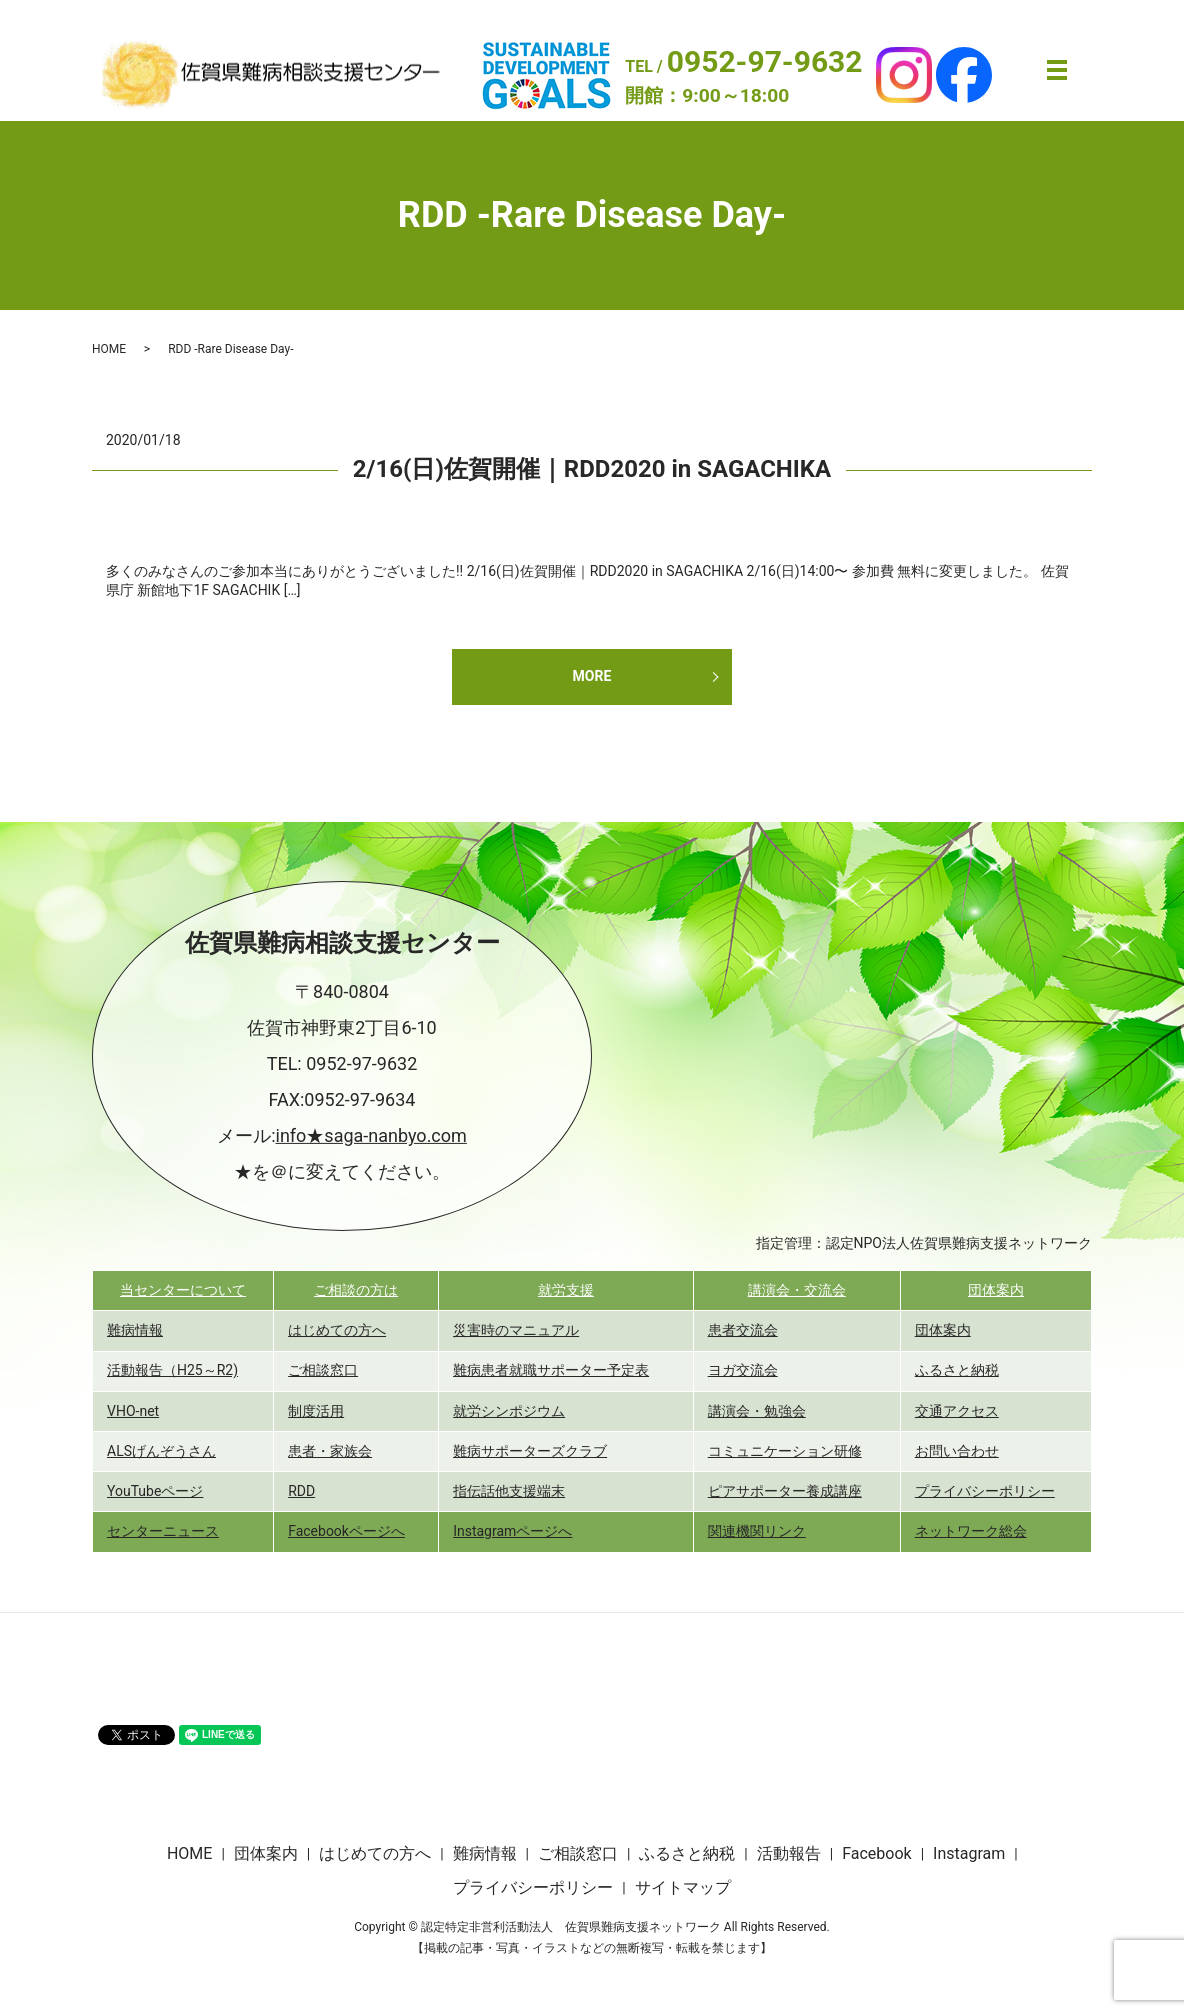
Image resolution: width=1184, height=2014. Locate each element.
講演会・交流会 (797, 1290)
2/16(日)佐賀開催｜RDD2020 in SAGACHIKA (592, 469)
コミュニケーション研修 (785, 1451)
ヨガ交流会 (743, 1370)
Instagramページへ (512, 1531)
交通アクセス (957, 1411)
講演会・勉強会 (757, 1411)
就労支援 (566, 1290)
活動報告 (789, 1853)
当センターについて (183, 1290)
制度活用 (316, 1411)
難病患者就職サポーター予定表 (551, 1370)
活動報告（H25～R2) (172, 1370)
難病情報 (135, 1330)
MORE (592, 676)
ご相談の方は (356, 1290)
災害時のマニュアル (516, 1330)
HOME (109, 349)
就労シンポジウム (509, 1411)
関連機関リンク (757, 1531)
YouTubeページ (155, 1491)
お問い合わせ (957, 1451)
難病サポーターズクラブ (530, 1451)
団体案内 (996, 1290)
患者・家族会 (330, 1451)
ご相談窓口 (323, 1370)
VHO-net (133, 1411)
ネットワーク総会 (971, 1531)
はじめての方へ (337, 1330)
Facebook (876, 1853)
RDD (301, 1491)
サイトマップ (683, 1887)
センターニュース (163, 1531)
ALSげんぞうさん (161, 1451)
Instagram (969, 1853)
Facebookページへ (346, 1531)
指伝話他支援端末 (509, 1491)
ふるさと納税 (957, 1370)
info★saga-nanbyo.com (371, 1135)
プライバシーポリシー (985, 1491)
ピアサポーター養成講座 (785, 1491)
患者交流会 (743, 1330)
